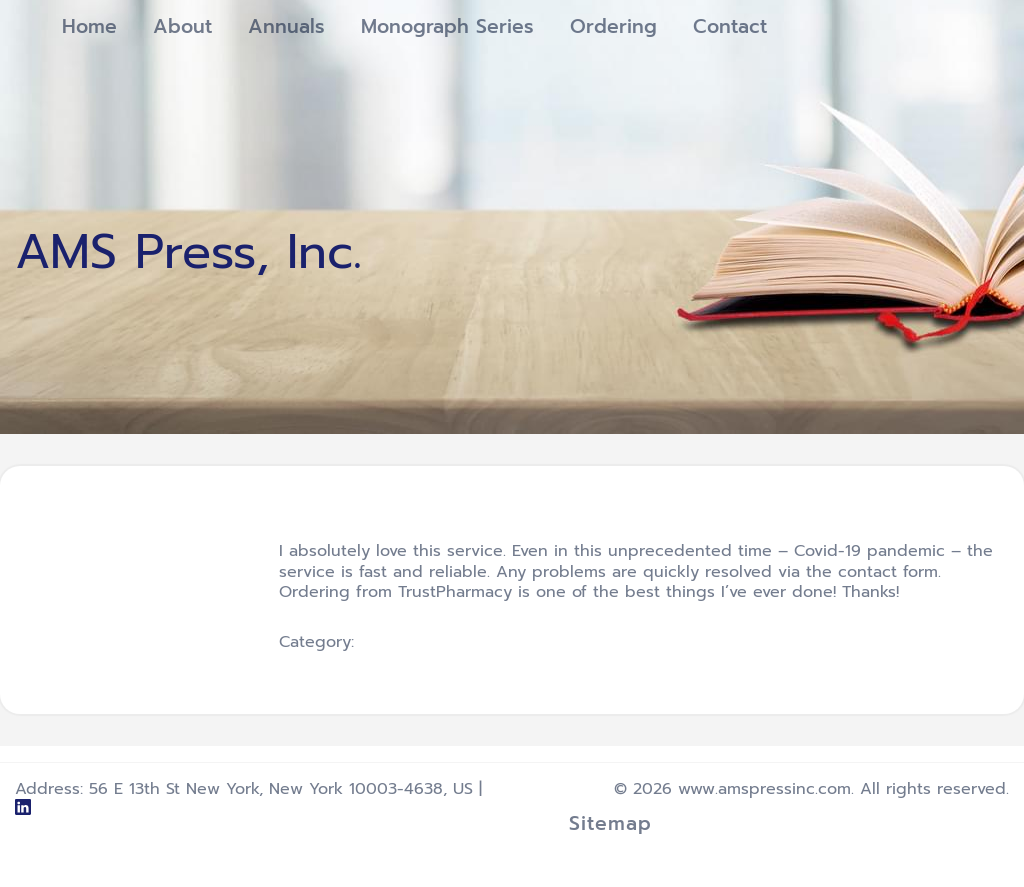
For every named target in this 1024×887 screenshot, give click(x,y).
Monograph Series (447, 26)
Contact (730, 26)
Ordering (613, 26)
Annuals (286, 26)
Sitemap (610, 823)
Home (89, 26)
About (182, 26)
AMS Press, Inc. (188, 252)
